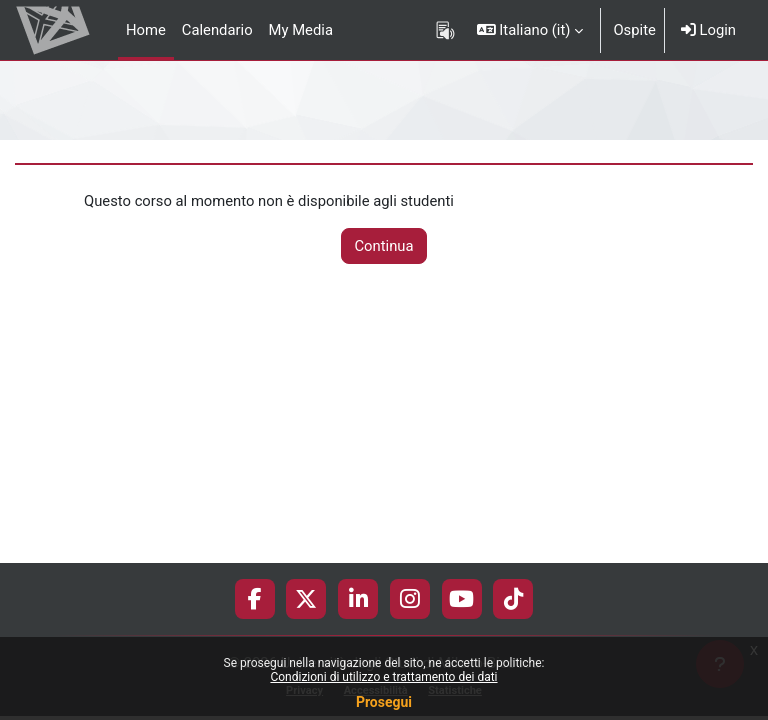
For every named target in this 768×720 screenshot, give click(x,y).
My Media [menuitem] (301, 30)
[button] (530, 30)
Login (708, 30)
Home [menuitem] (146, 30)
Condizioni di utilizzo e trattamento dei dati (383, 677)
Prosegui (384, 702)
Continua (383, 246)
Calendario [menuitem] (217, 30)
